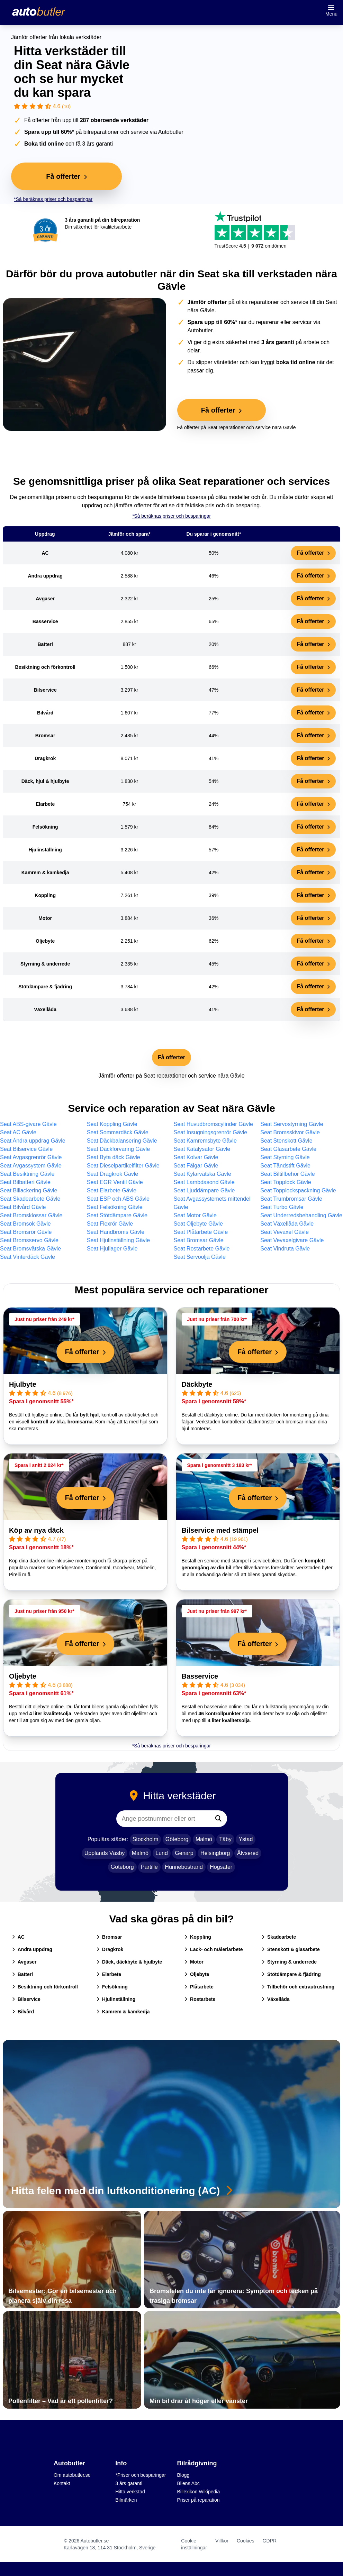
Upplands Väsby (104, 1853)
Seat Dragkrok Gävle (112, 1174)
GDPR (270, 2540)
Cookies (245, 2540)
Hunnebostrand (183, 1867)
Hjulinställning (116, 1999)
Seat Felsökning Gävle (115, 1207)
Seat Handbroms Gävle (115, 1232)
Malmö (204, 1839)
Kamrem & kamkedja (123, 2011)
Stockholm (146, 1839)
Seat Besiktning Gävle (27, 1174)
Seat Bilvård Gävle (23, 1207)
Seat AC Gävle (18, 1132)
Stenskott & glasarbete (291, 1949)
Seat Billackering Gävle (28, 1190)
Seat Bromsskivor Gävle (290, 1132)
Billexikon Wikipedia (198, 2491)
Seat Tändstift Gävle (285, 1166)
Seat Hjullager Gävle (112, 1249)
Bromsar (109, 1937)
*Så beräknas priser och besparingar (53, 199)
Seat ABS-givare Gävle (28, 1124)
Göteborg (177, 1839)
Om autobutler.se (72, 2475)
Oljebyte (22, 1676)
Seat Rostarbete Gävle (202, 1249)
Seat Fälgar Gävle (196, 1166)
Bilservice (26, 1999)
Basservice (200, 1676)
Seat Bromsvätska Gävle (30, 1249)
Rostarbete (199, 1999)
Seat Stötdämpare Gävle (117, 1215)
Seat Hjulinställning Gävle (118, 1240)
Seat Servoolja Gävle (200, 1257)
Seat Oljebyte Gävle (198, 1224)
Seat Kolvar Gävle (196, 1157)
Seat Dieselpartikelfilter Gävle (123, 1166)
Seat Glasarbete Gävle (288, 1149)
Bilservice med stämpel (220, 1530)
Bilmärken (126, 2500)
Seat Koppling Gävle (112, 1124)
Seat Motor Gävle (195, 1215)
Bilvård (23, 2011)
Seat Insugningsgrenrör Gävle (210, 1132)
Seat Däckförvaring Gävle (118, 1149)
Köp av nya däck (36, 1530)
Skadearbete (279, 1937)
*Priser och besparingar (140, 2475)
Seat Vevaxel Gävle (284, 1232)
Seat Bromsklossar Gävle (31, 1215)
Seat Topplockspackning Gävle (298, 1190)
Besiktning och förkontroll (45, 1986)
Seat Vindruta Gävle (285, 1249)
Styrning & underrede (289, 1962)
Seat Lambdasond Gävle (204, 1182)
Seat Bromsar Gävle (199, 1240)
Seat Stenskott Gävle (286, 1141)
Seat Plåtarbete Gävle (201, 1232)
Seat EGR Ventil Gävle (115, 1182)
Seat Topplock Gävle (285, 1182)
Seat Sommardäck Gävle (117, 1132)
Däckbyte (197, 1384)
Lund (161, 1853)
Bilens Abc (188, 2483)
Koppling (197, 1937)
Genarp (184, 1853)
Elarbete (109, 1974)
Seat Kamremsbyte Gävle (205, 1141)
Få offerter (313, 553)
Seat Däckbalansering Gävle (122, 1141)
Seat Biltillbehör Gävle (287, 1174)
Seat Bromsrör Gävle (26, 1232)
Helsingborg (215, 1853)
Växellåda (276, 1999)
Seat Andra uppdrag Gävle (32, 1141)
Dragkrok (110, 1949)
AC (18, 1937)
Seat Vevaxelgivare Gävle (292, 1240)
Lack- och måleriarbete (213, 1949)
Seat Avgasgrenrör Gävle (31, 1157)
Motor (194, 1962)
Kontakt (62, 2483)
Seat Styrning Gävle (284, 1157)
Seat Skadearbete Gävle (30, 1199)
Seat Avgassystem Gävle (31, 1166)
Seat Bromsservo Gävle (29, 1240)
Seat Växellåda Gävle (287, 1224)
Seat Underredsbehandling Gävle (301, 1215)
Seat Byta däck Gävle (113, 1157)
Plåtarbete (199, 1986)
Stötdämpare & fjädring (291, 1974)
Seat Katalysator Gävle (202, 1149)
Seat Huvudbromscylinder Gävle (213, 1124)
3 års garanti (128, 2483)
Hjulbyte (22, 1384)
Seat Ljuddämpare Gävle (204, 1190)
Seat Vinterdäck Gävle (27, 1257)
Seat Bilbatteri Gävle (25, 1182)
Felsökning (112, 1986)
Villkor (221, 2540)
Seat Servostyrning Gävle (291, 1124)
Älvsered (248, 1853)
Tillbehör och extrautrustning (298, 1986)
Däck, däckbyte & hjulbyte (129, 1962)
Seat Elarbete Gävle (111, 1190)
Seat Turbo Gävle (282, 1207)
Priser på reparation (198, 2500)
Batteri (22, 1974)
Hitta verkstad (130, 2491)
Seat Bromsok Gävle (25, 1224)
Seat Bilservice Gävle (26, 1149)
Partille (149, 1867)
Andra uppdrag (32, 1949)
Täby (225, 1839)
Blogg (183, 2475)
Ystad (245, 1839)
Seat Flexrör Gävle (110, 1224)
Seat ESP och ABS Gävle (118, 1199)
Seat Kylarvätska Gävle (202, 1174)
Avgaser (24, 1962)
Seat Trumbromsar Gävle (291, 1199)
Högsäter (221, 1867)
